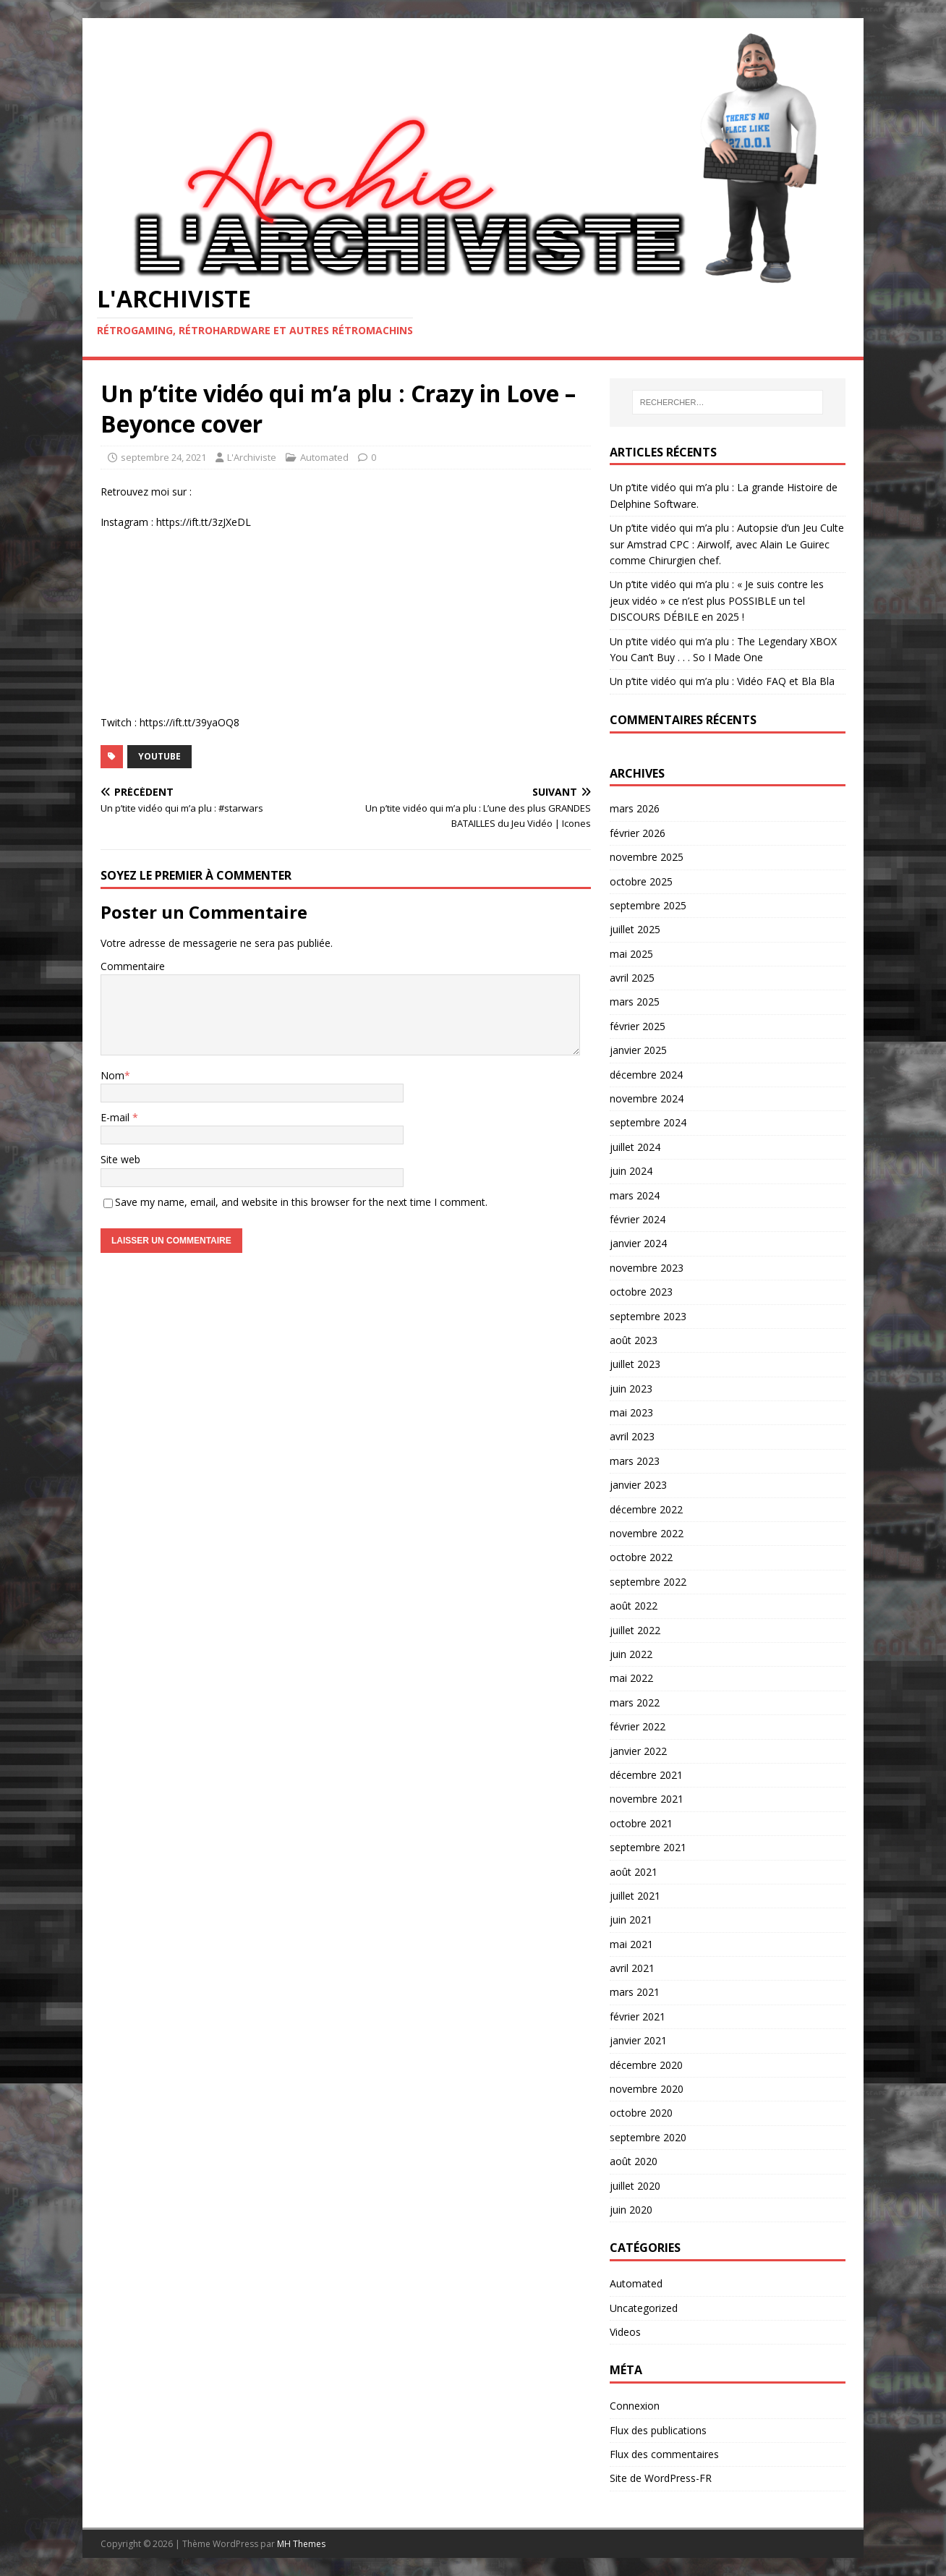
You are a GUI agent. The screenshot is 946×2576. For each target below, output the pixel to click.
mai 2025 (631, 954)
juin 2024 (631, 1171)
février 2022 (637, 1726)
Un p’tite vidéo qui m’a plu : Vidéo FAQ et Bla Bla (722, 681)
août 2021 (633, 1872)
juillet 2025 (635, 929)
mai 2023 (631, 1412)
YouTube (159, 756)
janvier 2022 (638, 1751)
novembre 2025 (646, 857)
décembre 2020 (646, 2065)
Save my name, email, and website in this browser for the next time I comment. (301, 1202)
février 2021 (637, 2016)
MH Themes (301, 2544)
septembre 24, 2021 (163, 457)
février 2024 (637, 1219)
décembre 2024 (646, 1074)
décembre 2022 (646, 1509)
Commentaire (133, 966)
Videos (625, 2332)
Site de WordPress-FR (661, 2478)
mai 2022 (631, 1678)
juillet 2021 (635, 1896)
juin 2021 (631, 1919)
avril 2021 (632, 1968)
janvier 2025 (638, 1050)
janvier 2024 (638, 1243)
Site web (120, 1159)
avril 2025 (632, 978)
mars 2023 (635, 1461)
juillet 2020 (635, 2186)
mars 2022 (635, 1702)
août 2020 (633, 2161)
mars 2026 (635, 808)
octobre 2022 (641, 1557)
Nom (112, 1075)
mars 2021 (635, 1992)
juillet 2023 (635, 1364)
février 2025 (637, 1026)
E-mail (116, 1117)
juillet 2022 (635, 1630)
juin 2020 (631, 2209)
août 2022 (633, 1605)
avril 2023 (632, 1436)
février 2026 (637, 833)
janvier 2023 (638, 1485)
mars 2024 (635, 1195)
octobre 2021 (641, 1823)
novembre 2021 (646, 1799)
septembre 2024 (648, 1122)
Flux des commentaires (664, 2454)
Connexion (635, 2406)
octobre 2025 (641, 881)
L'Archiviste (251, 457)
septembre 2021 (648, 1847)
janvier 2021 (638, 2040)
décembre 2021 (646, 1775)
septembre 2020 (648, 2137)
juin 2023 (631, 1388)
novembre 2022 (646, 1533)
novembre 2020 (646, 2089)
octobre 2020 (641, 2113)
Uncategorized (644, 2308)
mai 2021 (631, 1944)
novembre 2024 (646, 1098)
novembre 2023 (646, 1268)
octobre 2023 (641, 1291)
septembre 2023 (648, 1316)
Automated (324, 457)
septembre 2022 (648, 1582)
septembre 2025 (648, 905)
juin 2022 (631, 1654)
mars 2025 (635, 1001)
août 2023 (633, 1340)
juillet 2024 (635, 1147)
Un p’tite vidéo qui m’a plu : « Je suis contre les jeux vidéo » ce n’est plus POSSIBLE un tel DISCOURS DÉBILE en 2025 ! (717, 600)
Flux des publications (658, 2430)
